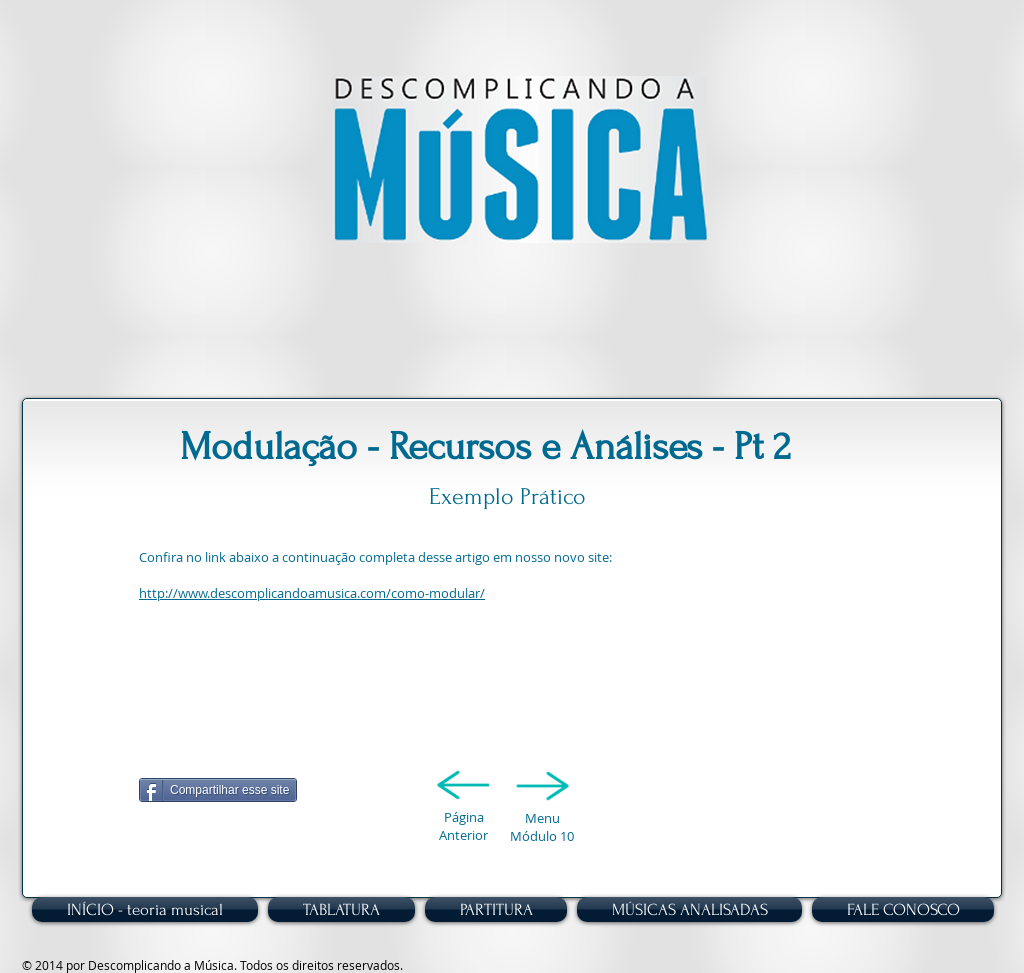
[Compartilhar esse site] (218, 790)
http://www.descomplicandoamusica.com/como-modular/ (312, 593)
